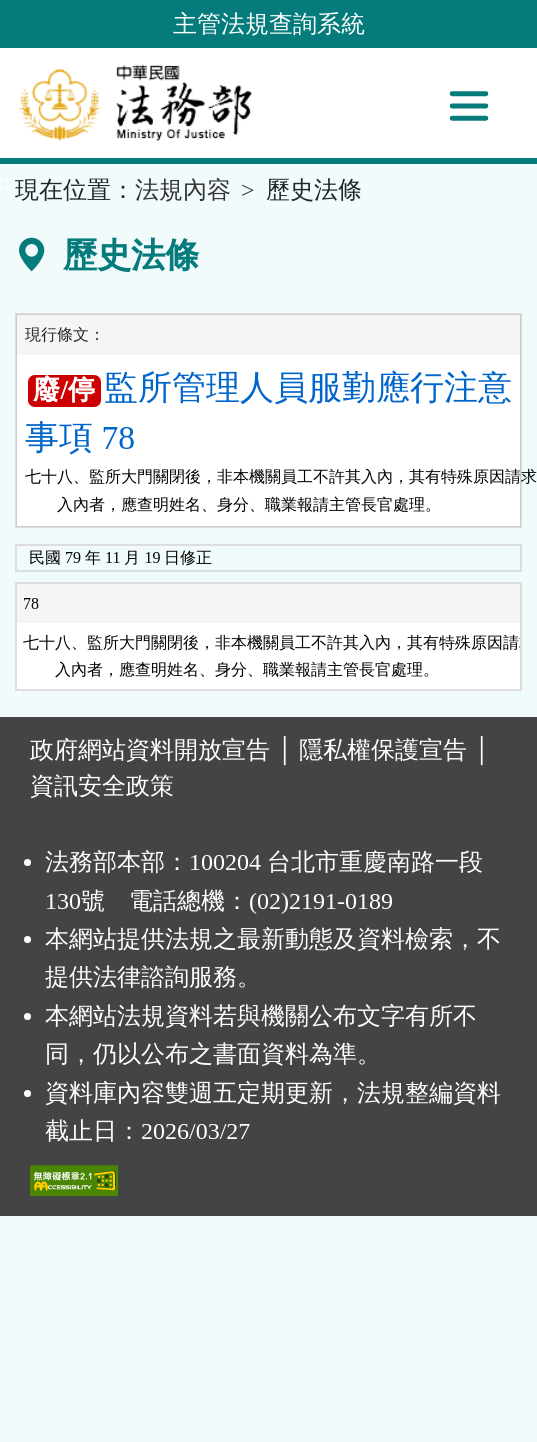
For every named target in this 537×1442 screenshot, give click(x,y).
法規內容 (183, 190)
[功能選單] (469, 106)
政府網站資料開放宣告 (150, 750)
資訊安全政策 (102, 786)
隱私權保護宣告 (383, 750)
